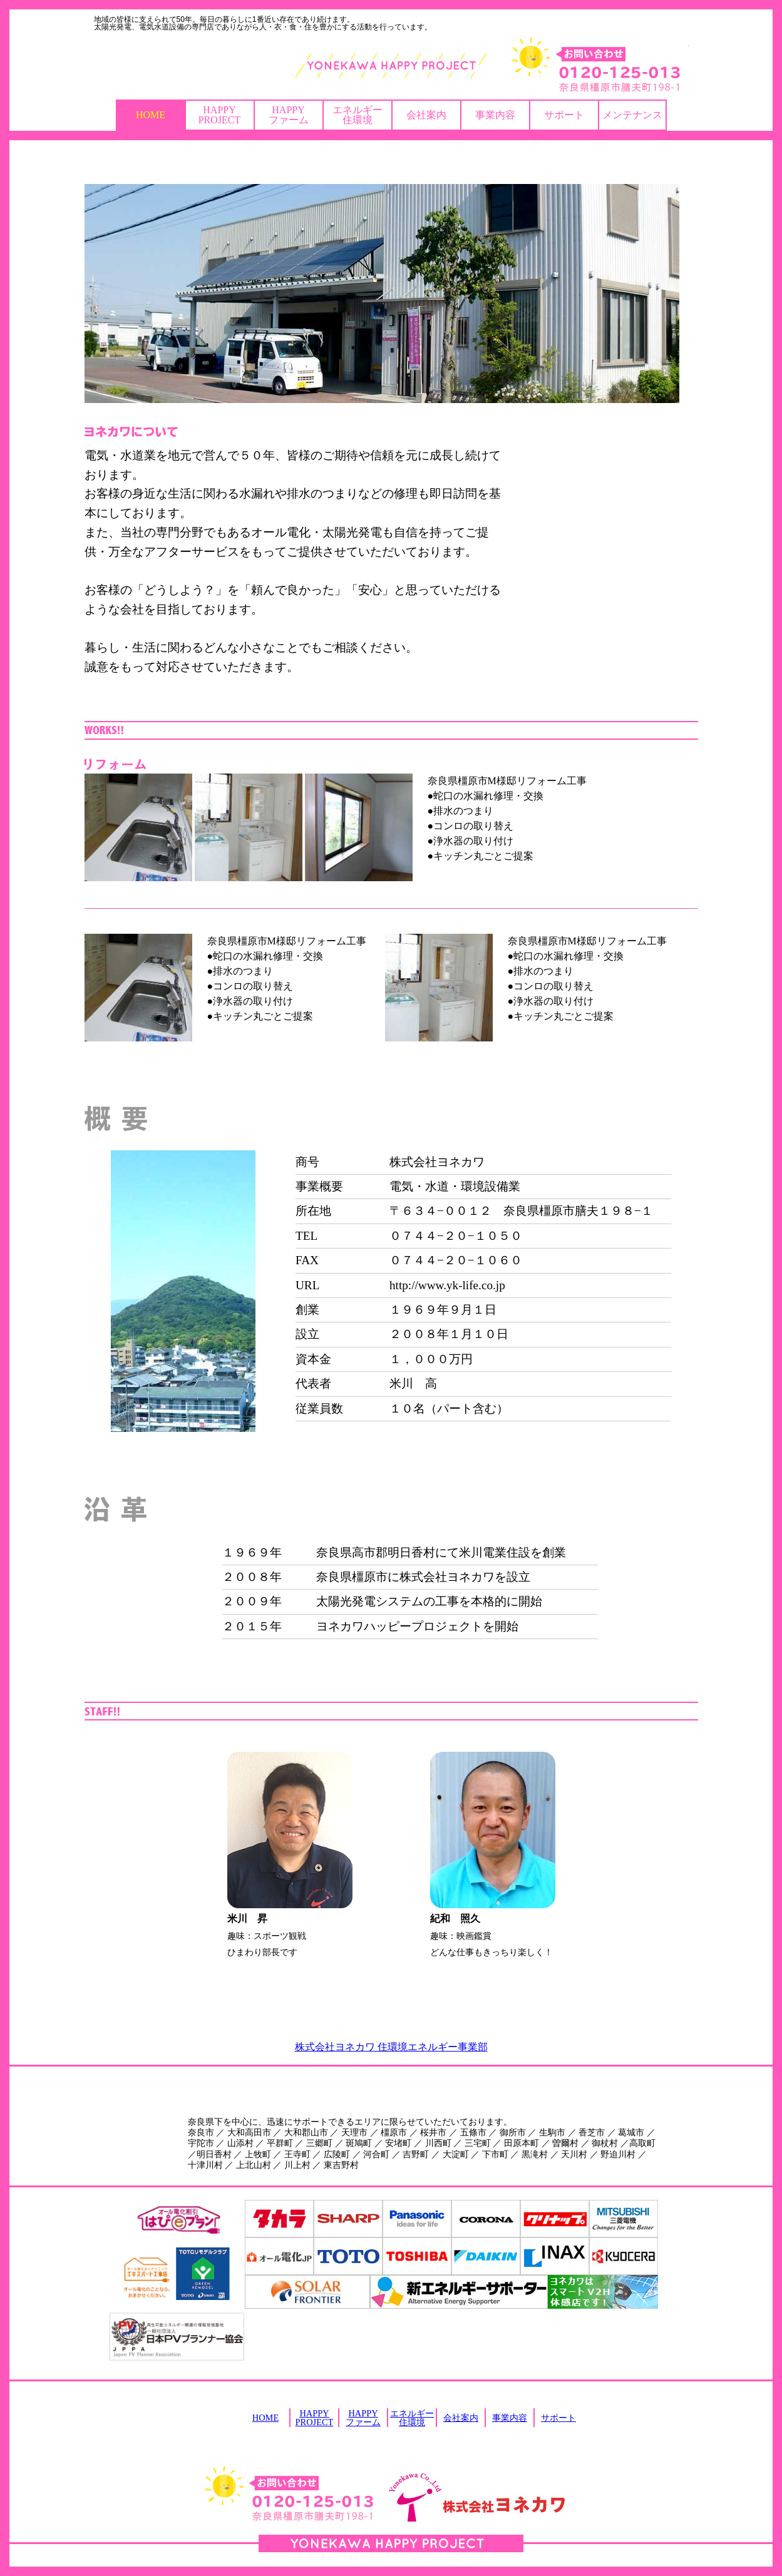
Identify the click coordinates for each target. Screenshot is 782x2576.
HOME (150, 115)
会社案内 (426, 115)
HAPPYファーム (289, 115)
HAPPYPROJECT (219, 115)
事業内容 (495, 115)
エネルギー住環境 (357, 115)
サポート (564, 115)
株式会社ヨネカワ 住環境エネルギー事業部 (391, 2047)
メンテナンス (632, 115)
